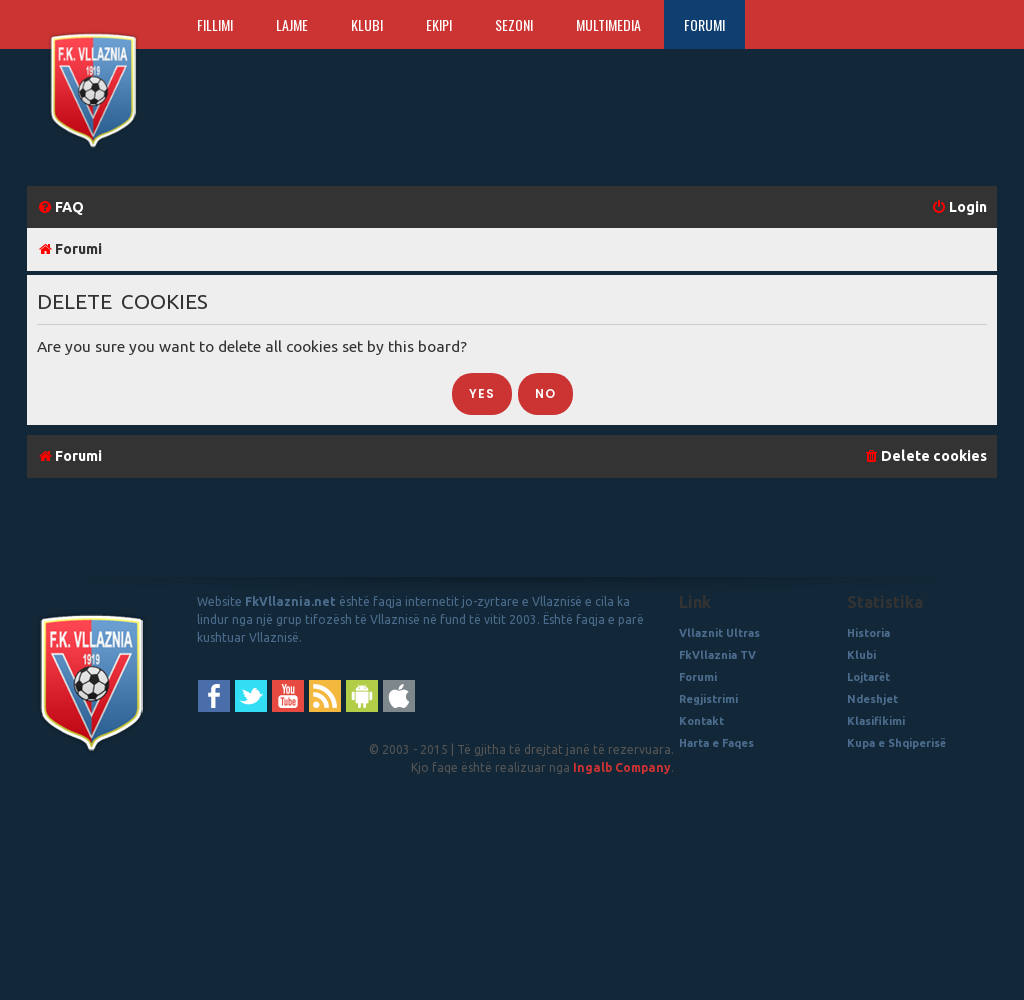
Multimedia (608, 24)
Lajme (292, 24)
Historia (868, 633)
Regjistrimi (708, 699)
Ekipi (439, 24)
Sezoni (514, 24)
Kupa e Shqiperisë (896, 743)
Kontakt (701, 721)
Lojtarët (868, 677)
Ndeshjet (872, 699)
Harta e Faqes (716, 743)
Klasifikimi (876, 721)
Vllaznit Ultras (719, 633)
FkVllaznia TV (717, 655)
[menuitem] (60, 207)
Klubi (367, 24)
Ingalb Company (622, 767)
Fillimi (215, 24)
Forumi (704, 24)
